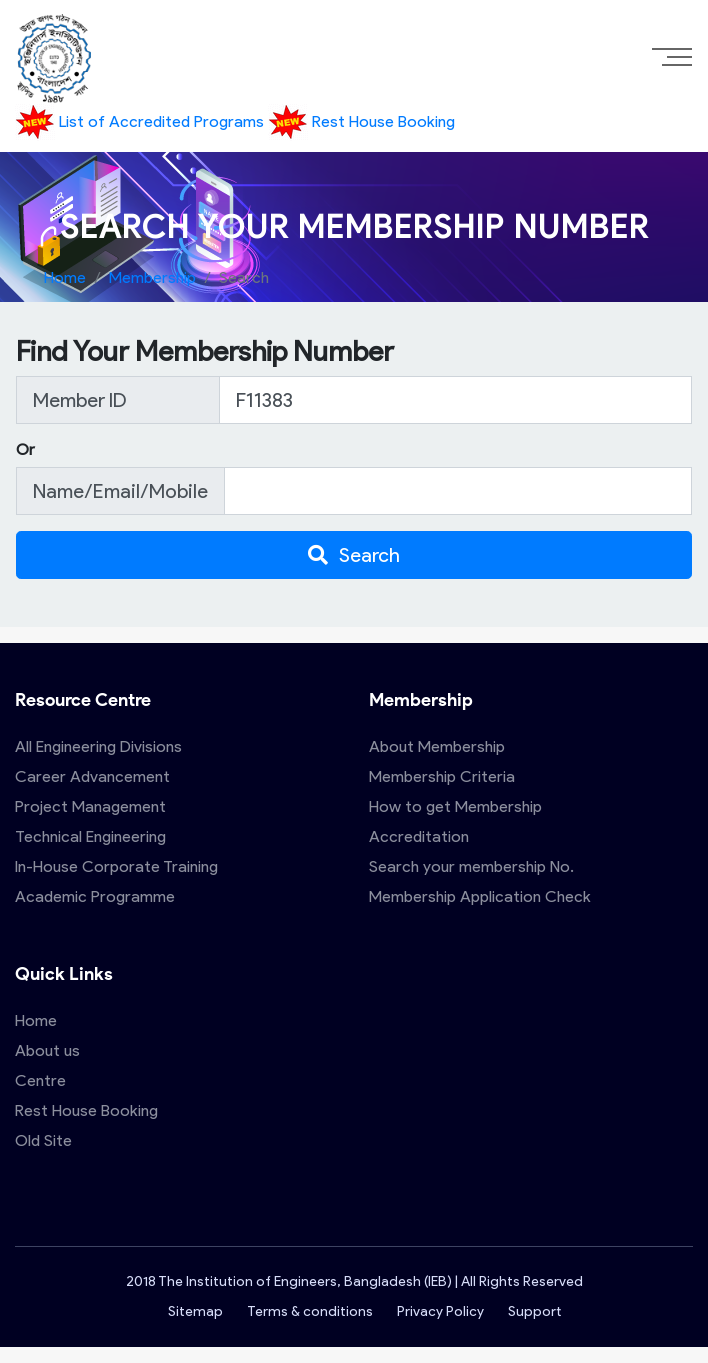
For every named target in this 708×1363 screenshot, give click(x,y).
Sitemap (195, 1311)
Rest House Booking (361, 121)
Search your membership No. (471, 866)
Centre (40, 1080)
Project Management (90, 806)
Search (354, 555)
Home (65, 277)
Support (534, 1311)
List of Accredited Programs (141, 121)
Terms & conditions (310, 1311)
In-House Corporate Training (116, 866)
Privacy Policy (440, 1311)
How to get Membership (455, 806)
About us (47, 1050)
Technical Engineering (90, 836)
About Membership (437, 746)
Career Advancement (92, 776)
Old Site (43, 1140)
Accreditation (419, 836)
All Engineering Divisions (98, 746)
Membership (152, 277)
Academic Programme (95, 896)
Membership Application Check (480, 896)
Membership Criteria (442, 776)
